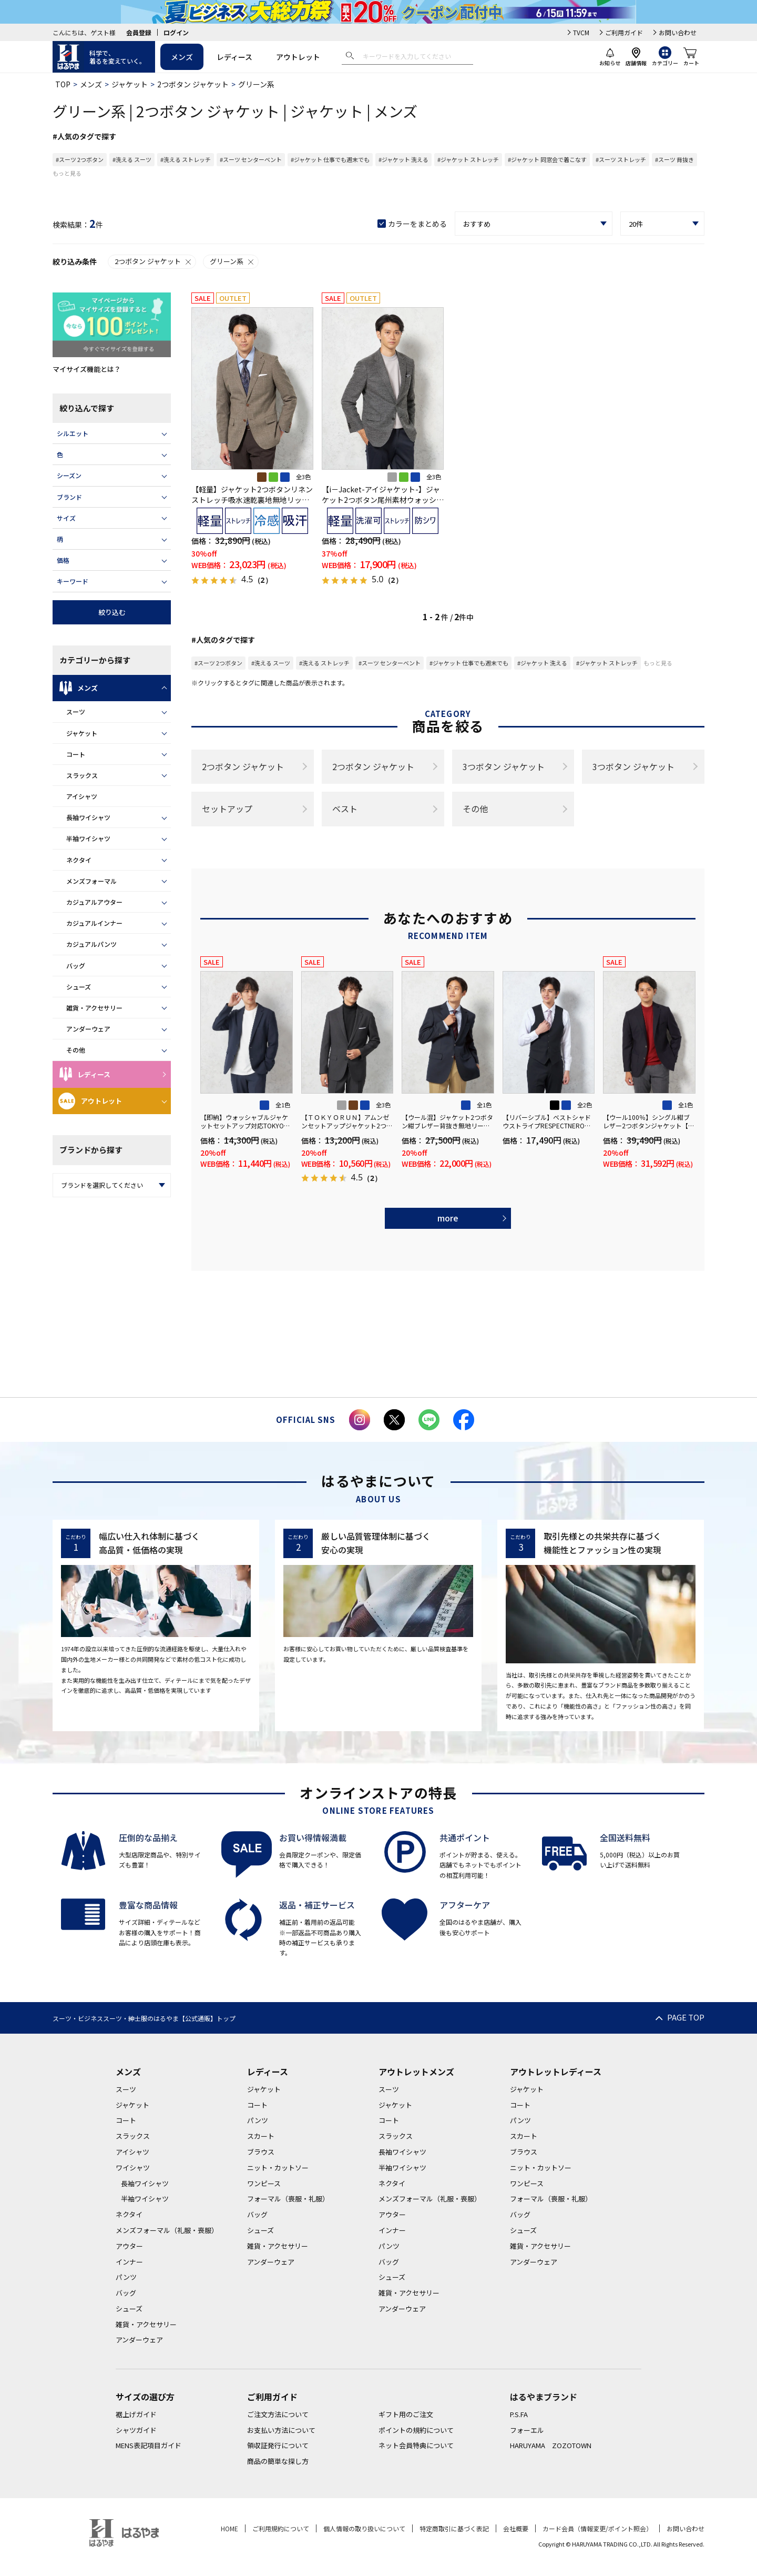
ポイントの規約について (416, 2430)
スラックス (82, 775)
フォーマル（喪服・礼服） (288, 2199)
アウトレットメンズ (416, 2071)
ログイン (176, 32)
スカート (260, 2136)
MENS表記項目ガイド (148, 2445)
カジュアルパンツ (91, 944)
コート (75, 754)
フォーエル (527, 2430)
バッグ (75, 965)
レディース (234, 57)
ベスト (344, 808)
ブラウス (260, 2152)
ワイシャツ (133, 2168)
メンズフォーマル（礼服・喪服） (167, 2230)
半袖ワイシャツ (88, 838)
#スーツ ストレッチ (621, 159)
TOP (62, 84)
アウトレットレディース (555, 2071)
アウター (129, 2246)
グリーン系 (232, 261)
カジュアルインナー (94, 922)
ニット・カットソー (278, 2168)
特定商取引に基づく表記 (454, 2528)
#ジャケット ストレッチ (468, 159)
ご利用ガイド (624, 32)
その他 (75, 1049)
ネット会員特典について (416, 2445)
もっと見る (67, 173)
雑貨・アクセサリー (94, 1007)
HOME (229, 2528)
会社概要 (515, 2528)
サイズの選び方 (145, 2396)
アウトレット (298, 57)
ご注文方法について (278, 2414)
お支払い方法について (281, 2430)
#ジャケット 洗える (403, 159)
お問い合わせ (678, 32)
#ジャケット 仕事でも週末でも (330, 159)
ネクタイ (78, 859)
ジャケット (129, 84)
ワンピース (264, 2183)
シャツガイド (136, 2430)
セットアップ (227, 808)
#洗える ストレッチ (185, 159)
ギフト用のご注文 (405, 2414)
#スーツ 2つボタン (80, 159)
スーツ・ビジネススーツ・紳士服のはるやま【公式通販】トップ (144, 2018)
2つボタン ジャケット (193, 84)
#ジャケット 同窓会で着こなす (547, 159)
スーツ (75, 711)
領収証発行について (278, 2445)
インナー (129, 2262)
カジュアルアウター (94, 901)
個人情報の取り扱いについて (364, 2528)
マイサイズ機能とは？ (87, 369)
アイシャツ (81, 796)
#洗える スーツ (131, 159)
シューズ (78, 986)
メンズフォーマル (91, 880)
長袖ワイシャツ (88, 817)
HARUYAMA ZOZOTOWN (550, 2445)
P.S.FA (519, 2414)
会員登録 (138, 32)
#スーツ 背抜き (674, 159)
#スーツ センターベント (251, 159)
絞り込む (112, 612)
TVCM (581, 32)
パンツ (126, 2277)
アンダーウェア (88, 1028)
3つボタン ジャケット (504, 766)
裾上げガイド (136, 2414)
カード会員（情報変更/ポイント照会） (597, 2528)
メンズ (182, 57)
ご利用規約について (280, 2528)
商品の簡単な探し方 (278, 2461)
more (447, 1217)
